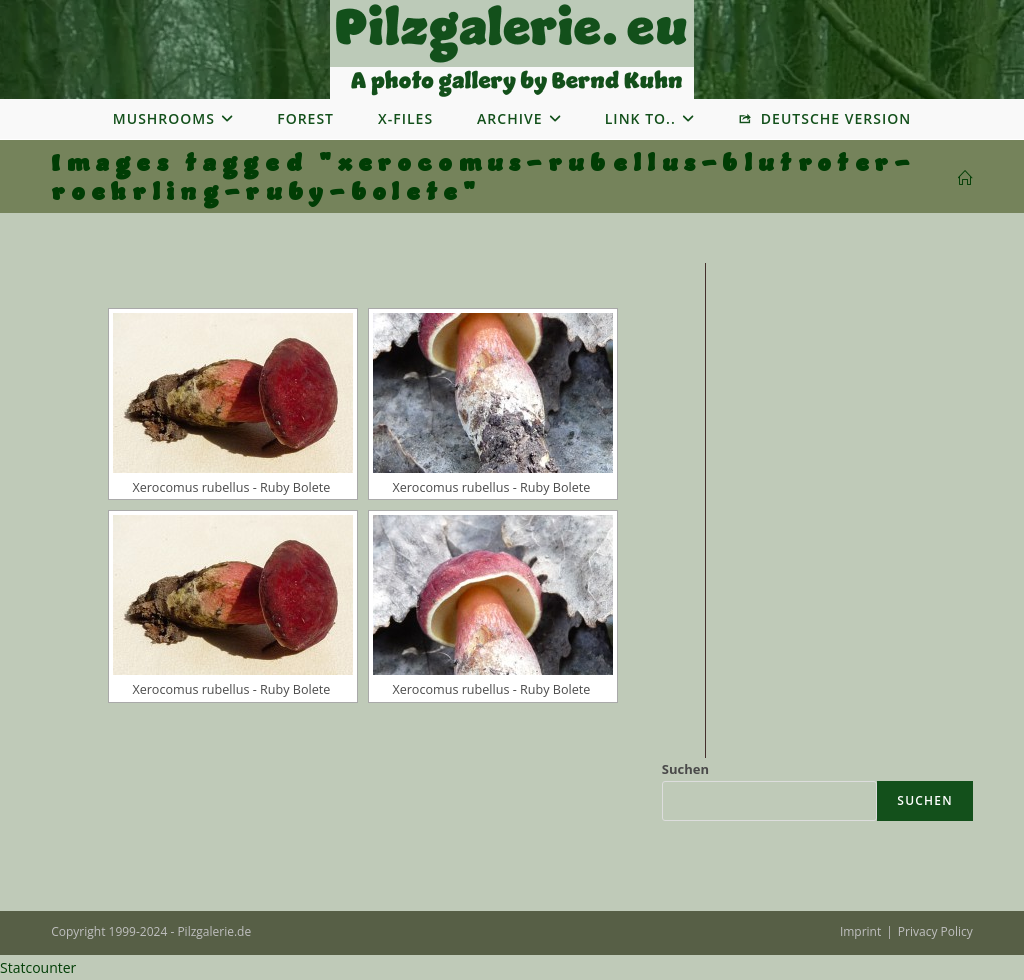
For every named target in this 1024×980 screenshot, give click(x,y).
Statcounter (38, 967)
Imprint (860, 931)
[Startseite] (965, 178)
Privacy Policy (935, 931)
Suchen (685, 769)
